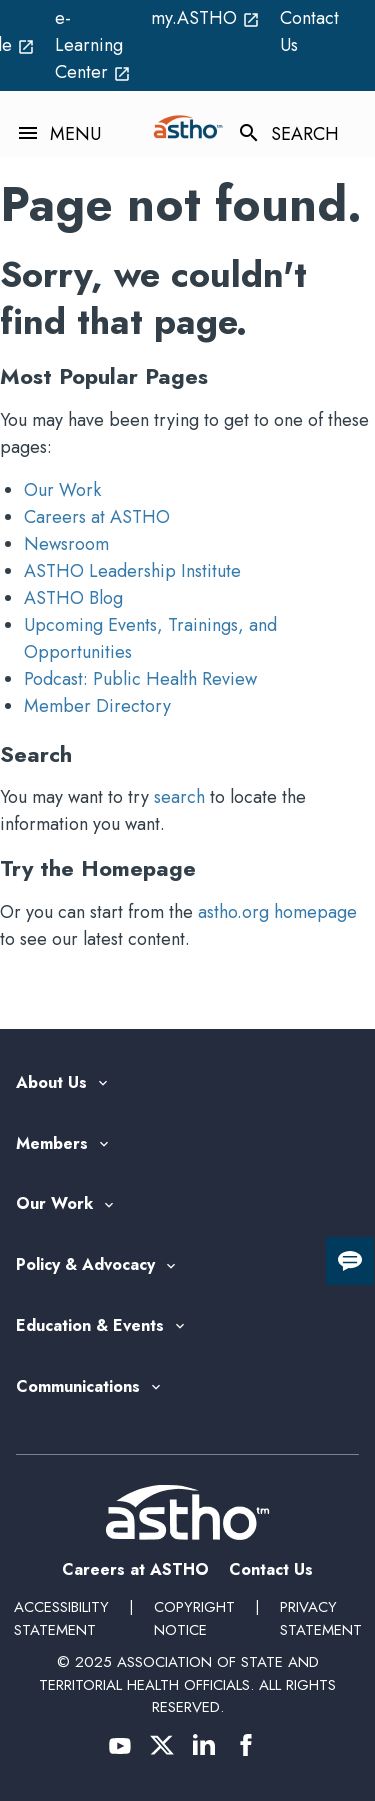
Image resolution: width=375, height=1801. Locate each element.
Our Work (62, 490)
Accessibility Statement (61, 1618)
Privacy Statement (321, 1618)
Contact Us (309, 31)
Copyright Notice (194, 1618)
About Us (51, 1083)
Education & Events (90, 1326)
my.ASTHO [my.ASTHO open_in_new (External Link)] (205, 18)
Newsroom (66, 544)
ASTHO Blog (73, 598)
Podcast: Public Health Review (140, 679)
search (179, 797)
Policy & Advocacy (85, 1265)
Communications (78, 1387)
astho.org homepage (277, 912)
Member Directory (97, 706)
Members (52, 1144)
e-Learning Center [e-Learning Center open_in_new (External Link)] (93, 45)
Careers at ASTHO (97, 517)
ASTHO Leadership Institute (132, 571)
